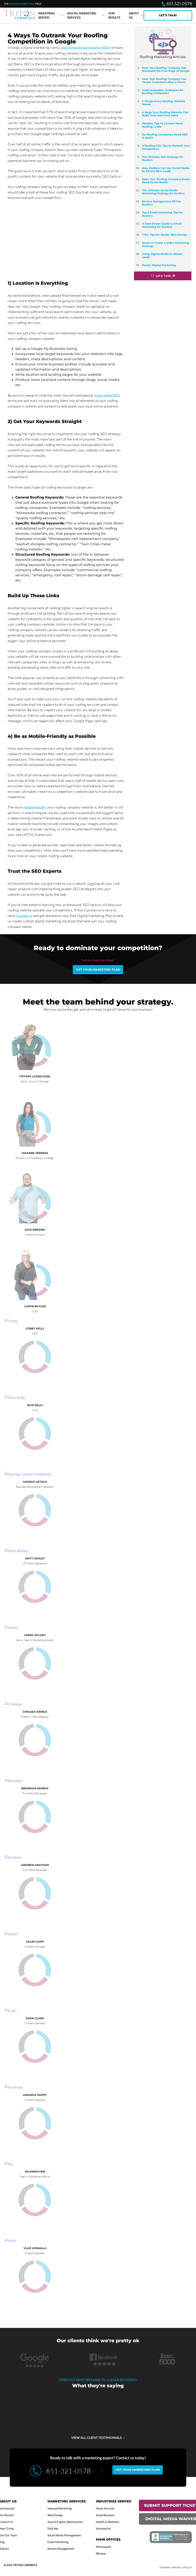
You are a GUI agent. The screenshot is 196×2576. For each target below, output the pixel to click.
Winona (101, 2560)
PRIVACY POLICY (182, 2574)
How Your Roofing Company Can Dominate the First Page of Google (165, 69)
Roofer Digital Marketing (159, 265)
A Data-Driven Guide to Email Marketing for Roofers (161, 225)
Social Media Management (66, 2541)
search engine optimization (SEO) (87, 47)
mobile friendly (35, 812)
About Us (134, 15)
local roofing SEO (108, 400)
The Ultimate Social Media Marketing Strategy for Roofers (163, 192)
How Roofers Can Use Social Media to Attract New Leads (165, 169)
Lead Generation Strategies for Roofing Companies (163, 92)
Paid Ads (53, 2535)
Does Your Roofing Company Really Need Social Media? (166, 181)
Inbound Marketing (60, 2515)
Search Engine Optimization (66, 2528)
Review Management (62, 2555)
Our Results (114, 15)
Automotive (104, 2535)
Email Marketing (59, 2548)
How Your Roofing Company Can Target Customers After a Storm (164, 80)
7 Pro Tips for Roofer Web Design (164, 234)
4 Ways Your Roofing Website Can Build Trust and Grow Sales (165, 114)
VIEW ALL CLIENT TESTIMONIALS (96, 2444)
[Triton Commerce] (19, 18)
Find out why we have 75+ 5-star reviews (98, 2386)
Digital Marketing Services (81, 15)
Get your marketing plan (98, 975)
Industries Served (46, 15)
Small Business (106, 2521)
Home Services (106, 2515)
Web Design (56, 2521)
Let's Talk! (168, 15)
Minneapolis (104, 2553)
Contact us (25, 921)
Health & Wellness (109, 2528)
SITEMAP (164, 2574)
